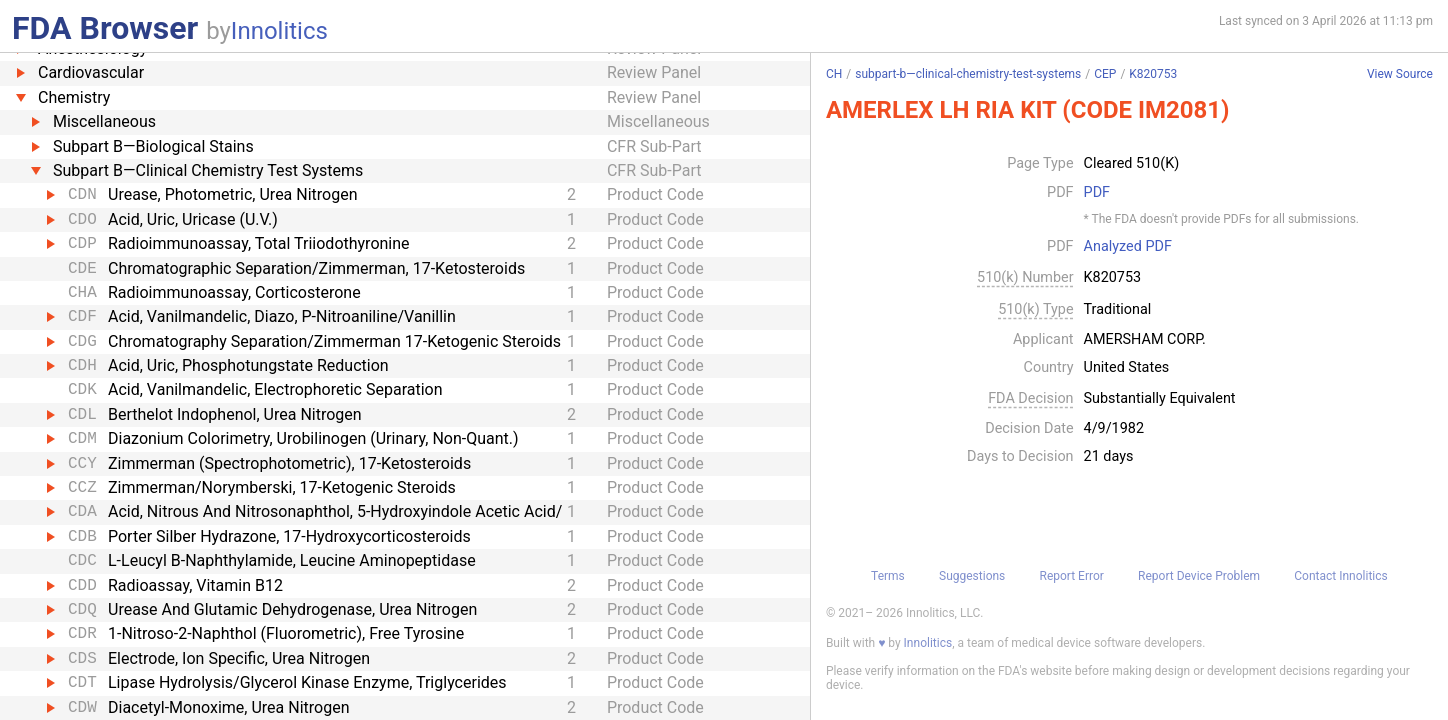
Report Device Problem (1199, 576)
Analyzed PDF (1128, 247)
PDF (1097, 193)
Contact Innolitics (1340, 576)
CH (834, 74)
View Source (1400, 74)
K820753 (1153, 74)
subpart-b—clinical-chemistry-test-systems (968, 74)
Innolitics (279, 31)
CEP (1105, 74)
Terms (888, 576)
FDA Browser (105, 28)
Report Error (1072, 576)
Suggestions (972, 576)
